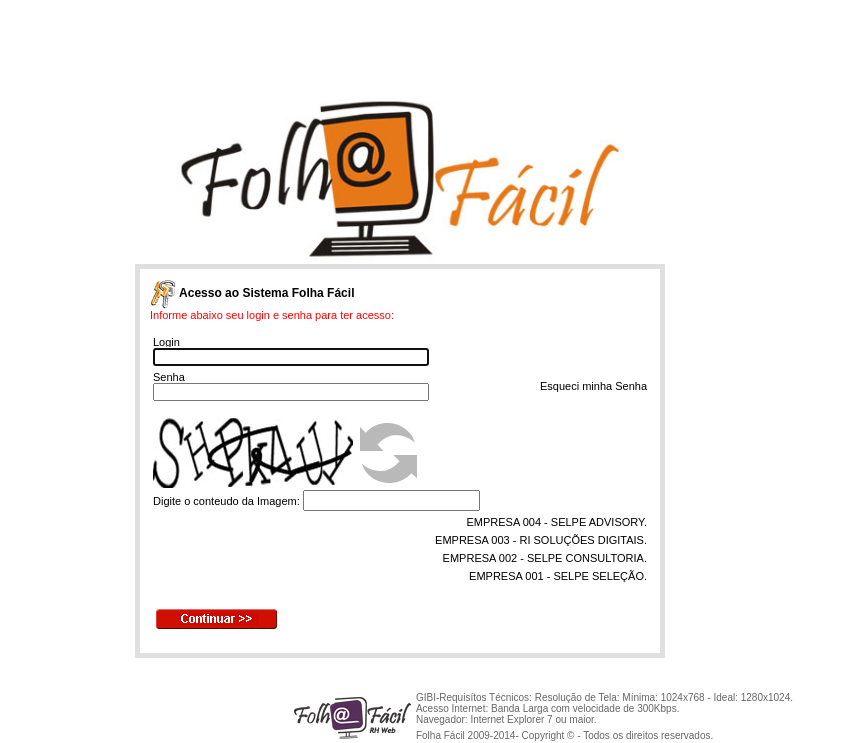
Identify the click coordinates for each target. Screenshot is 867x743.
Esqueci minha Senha (593, 386)
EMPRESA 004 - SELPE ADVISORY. (556, 522)
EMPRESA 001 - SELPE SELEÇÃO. (558, 576)
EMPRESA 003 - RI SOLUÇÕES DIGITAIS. (541, 540)
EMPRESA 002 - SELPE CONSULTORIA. (545, 558)
